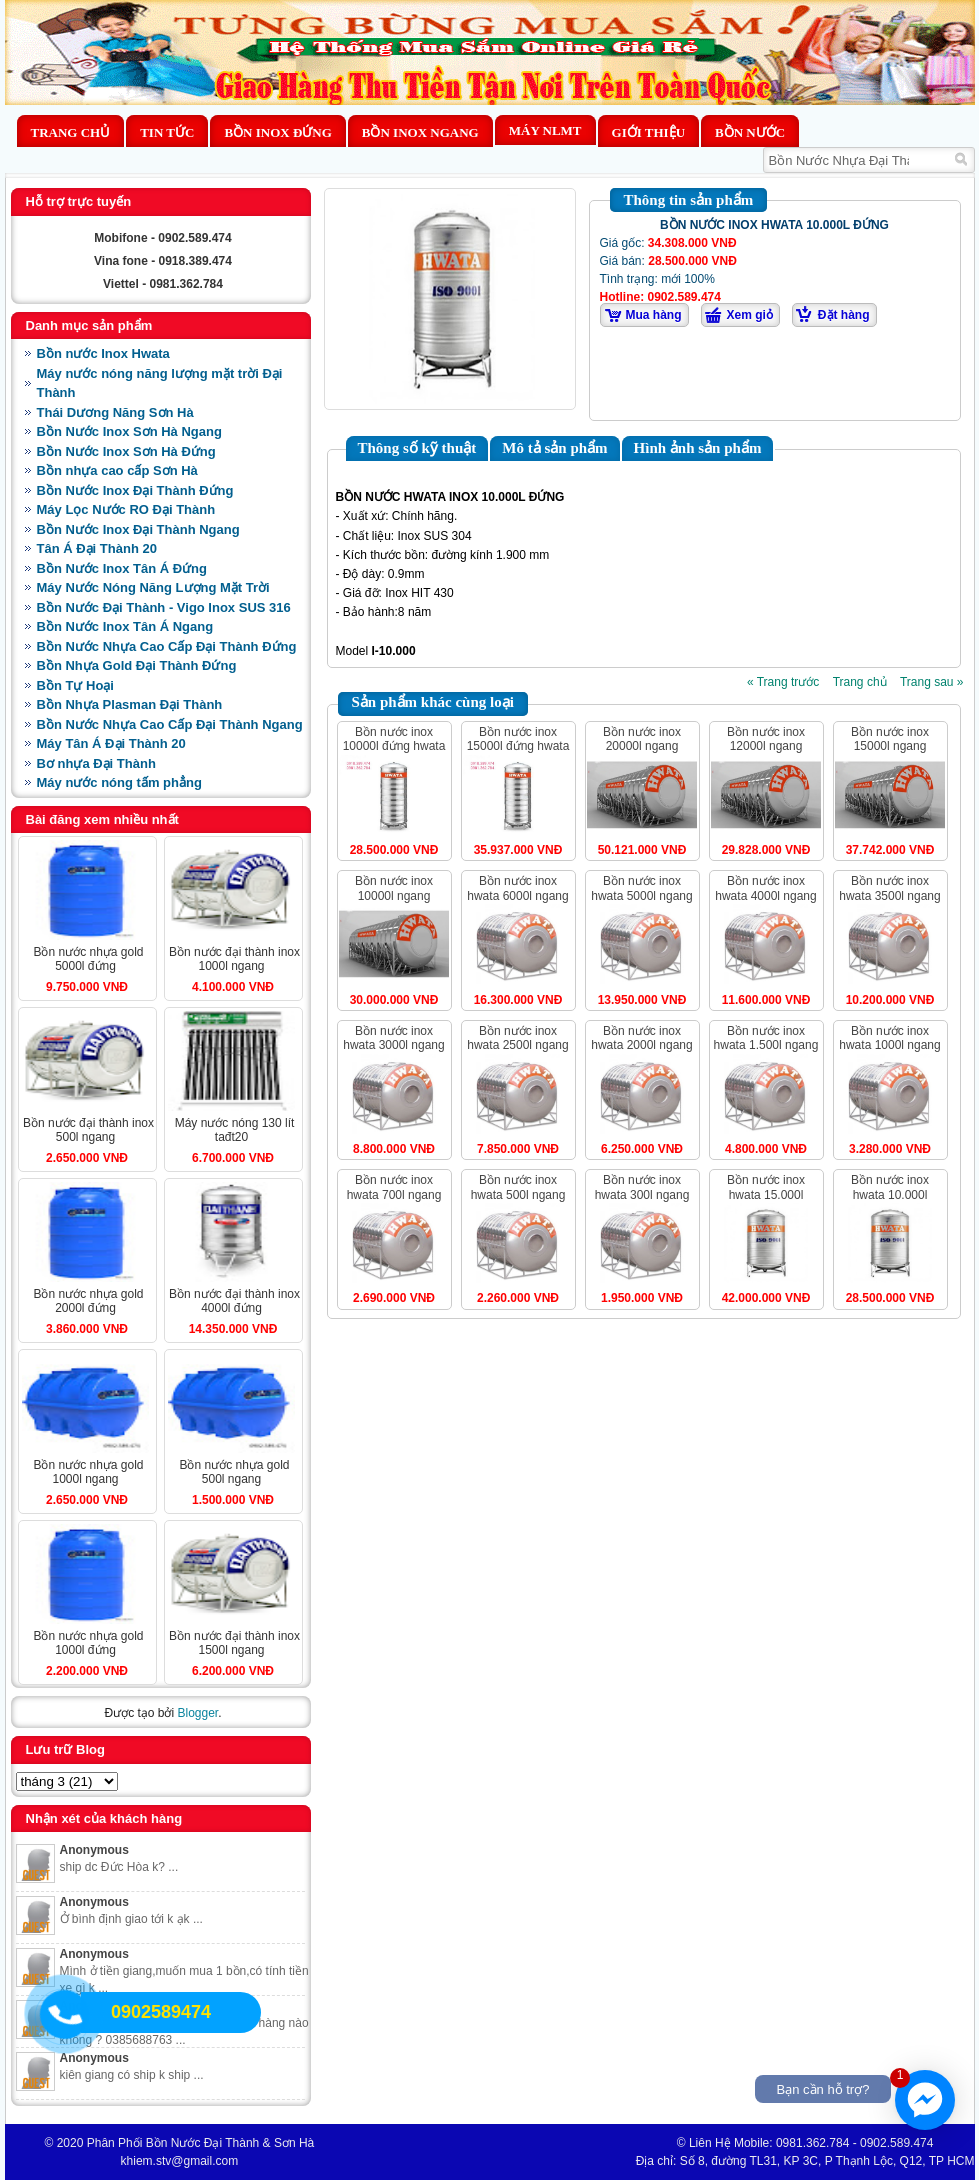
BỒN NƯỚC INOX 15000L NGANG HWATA (890, 746)
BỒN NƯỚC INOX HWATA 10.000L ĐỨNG (890, 1194)
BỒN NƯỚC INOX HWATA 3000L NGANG (393, 1038)
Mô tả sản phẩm (554, 448)
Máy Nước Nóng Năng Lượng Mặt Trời (153, 587)
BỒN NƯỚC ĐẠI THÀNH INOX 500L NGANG (88, 1130)
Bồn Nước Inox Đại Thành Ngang (138, 529)
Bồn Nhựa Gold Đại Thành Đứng (137, 665)
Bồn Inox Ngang (420, 132)
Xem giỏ (750, 315)
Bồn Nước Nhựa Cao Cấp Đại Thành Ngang (170, 724)
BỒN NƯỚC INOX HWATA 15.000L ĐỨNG (766, 1194)
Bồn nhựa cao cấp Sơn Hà (117, 470)
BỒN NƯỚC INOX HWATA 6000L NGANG (517, 888)
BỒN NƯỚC (750, 132)
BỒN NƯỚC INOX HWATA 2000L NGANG (641, 1038)
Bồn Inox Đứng (277, 132)
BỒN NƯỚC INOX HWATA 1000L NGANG (889, 1038)
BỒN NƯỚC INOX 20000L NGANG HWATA (642, 746)
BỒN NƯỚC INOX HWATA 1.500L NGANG (766, 1038)
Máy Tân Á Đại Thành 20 (111, 743)
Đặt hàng (844, 315)
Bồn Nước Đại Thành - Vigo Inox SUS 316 (164, 607)
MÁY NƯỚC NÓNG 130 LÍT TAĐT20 (235, 1130)
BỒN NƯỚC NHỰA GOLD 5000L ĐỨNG (88, 959)
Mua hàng (654, 315)
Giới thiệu (648, 132)
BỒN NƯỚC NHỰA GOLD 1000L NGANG (88, 1472)
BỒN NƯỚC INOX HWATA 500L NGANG (518, 1187)
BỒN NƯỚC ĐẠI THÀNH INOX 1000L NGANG (234, 959)
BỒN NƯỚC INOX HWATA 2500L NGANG (517, 1038)
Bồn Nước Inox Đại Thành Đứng (135, 490)
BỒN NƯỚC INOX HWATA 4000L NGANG (765, 888)
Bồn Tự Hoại (75, 685)
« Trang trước (783, 682)
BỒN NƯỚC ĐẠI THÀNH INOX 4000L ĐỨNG (234, 1301)
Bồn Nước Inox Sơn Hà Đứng (126, 451)
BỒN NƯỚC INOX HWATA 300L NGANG (642, 1187)
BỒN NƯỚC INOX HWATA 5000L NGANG (641, 888)
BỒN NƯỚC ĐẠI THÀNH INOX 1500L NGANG (234, 1643)
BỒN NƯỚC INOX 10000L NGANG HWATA (394, 895)
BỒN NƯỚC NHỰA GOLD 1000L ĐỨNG (88, 1643)
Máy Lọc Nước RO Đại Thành (126, 509)
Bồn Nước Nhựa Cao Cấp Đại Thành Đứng (167, 646)
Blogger (197, 1713)
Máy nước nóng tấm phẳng (119, 782)
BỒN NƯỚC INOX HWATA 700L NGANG (394, 1187)
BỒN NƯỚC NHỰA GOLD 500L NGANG (234, 1472)
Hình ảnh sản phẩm (698, 448)
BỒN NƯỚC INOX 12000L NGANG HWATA (766, 746)
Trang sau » (932, 682)
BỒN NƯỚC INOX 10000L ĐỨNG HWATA (394, 739)
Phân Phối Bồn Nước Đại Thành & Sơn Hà (201, 2143)
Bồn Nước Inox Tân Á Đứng (122, 568)
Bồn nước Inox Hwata (103, 353)
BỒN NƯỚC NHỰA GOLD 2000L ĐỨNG (88, 1301)
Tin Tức (167, 132)
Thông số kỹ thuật (417, 448)
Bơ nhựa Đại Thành (96, 763)
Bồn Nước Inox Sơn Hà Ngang (129, 431)
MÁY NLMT (545, 130)
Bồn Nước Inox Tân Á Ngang (125, 626)
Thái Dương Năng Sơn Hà (115, 412)
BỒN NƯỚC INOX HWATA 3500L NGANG (889, 888)
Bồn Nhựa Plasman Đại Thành (130, 704)
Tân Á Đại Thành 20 (97, 548)
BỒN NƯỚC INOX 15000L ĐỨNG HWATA (518, 739)
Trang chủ (71, 132)
